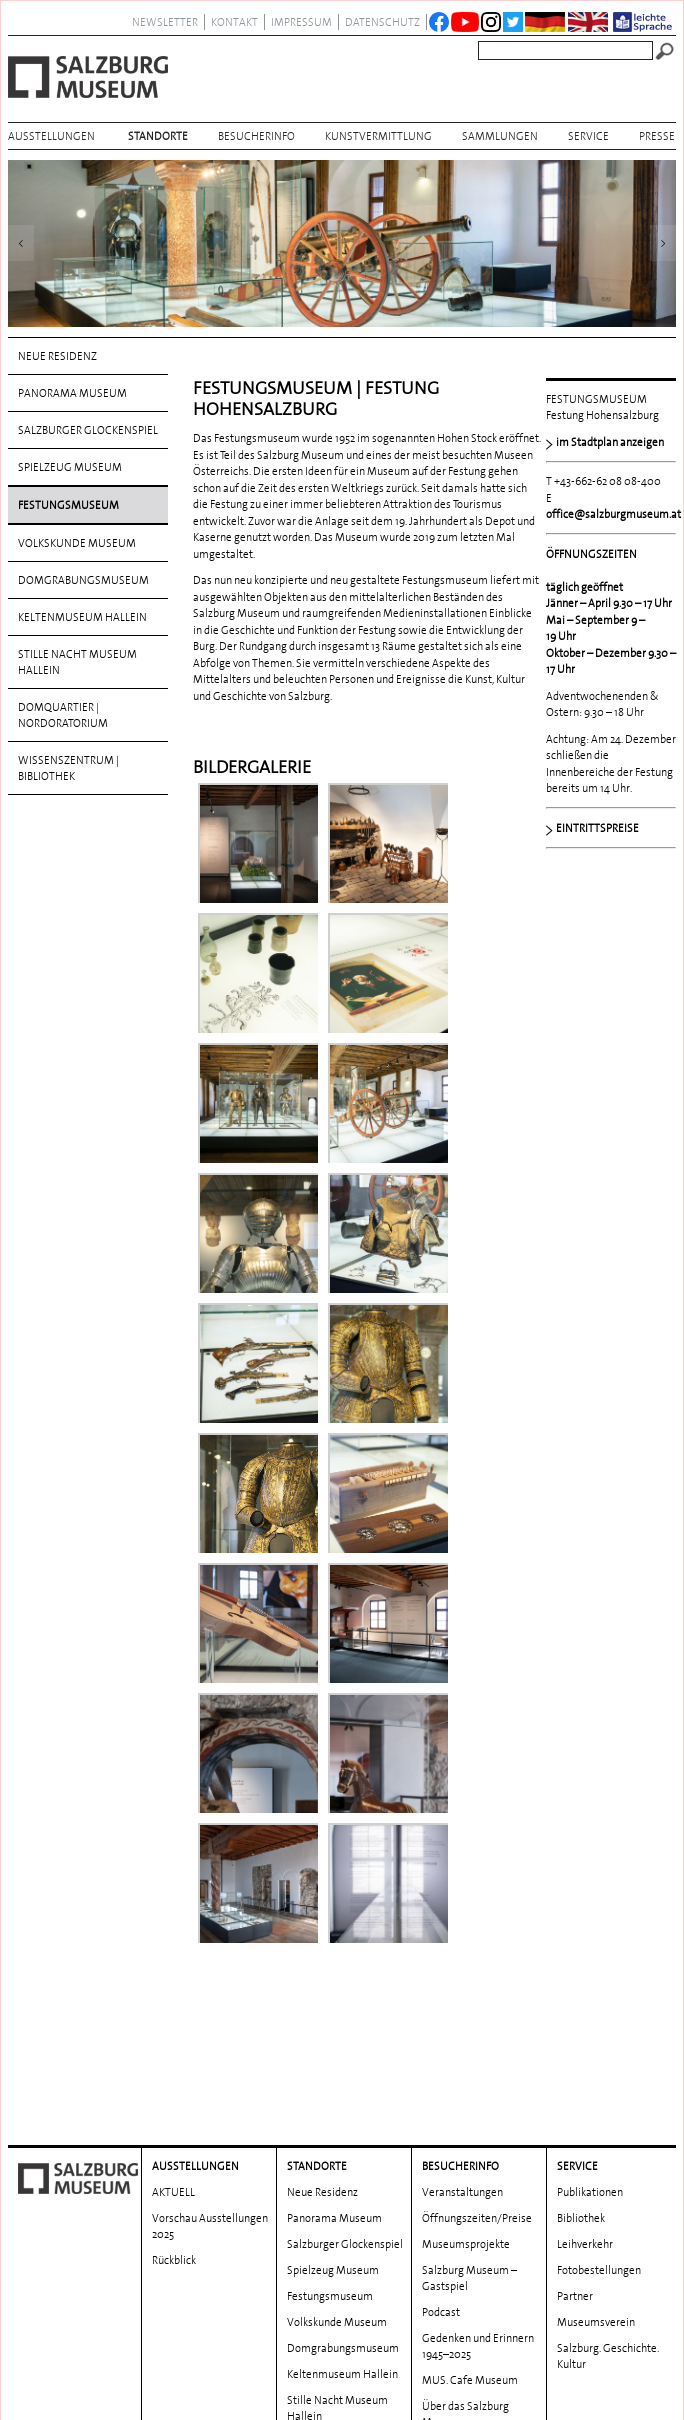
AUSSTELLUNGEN (51, 136)
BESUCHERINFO (256, 136)
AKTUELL (173, 2075)
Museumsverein (596, 2205)
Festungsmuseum (68, 505)
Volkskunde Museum (77, 543)
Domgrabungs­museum (83, 580)
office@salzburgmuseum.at (613, 514)
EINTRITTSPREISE (597, 828)
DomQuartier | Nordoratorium (63, 715)
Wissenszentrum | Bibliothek (68, 768)
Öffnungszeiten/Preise (477, 2101)
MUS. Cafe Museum (470, 2263)
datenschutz (382, 22)
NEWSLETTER (165, 22)
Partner (575, 2179)
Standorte (158, 136)
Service (588, 136)
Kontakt (234, 22)
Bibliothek (581, 2101)
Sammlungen (500, 136)
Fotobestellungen (599, 2153)
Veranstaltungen (462, 2075)
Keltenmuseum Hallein (82, 617)
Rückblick (174, 2143)
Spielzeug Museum (70, 467)
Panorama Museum (72, 393)
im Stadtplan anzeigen (610, 442)
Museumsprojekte (466, 2127)
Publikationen (590, 2075)
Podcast (441, 2195)
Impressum (301, 22)
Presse (657, 136)
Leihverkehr (585, 2127)
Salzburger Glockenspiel (88, 430)
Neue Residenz (57, 356)
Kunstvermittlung (378, 136)
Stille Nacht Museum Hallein (77, 662)
